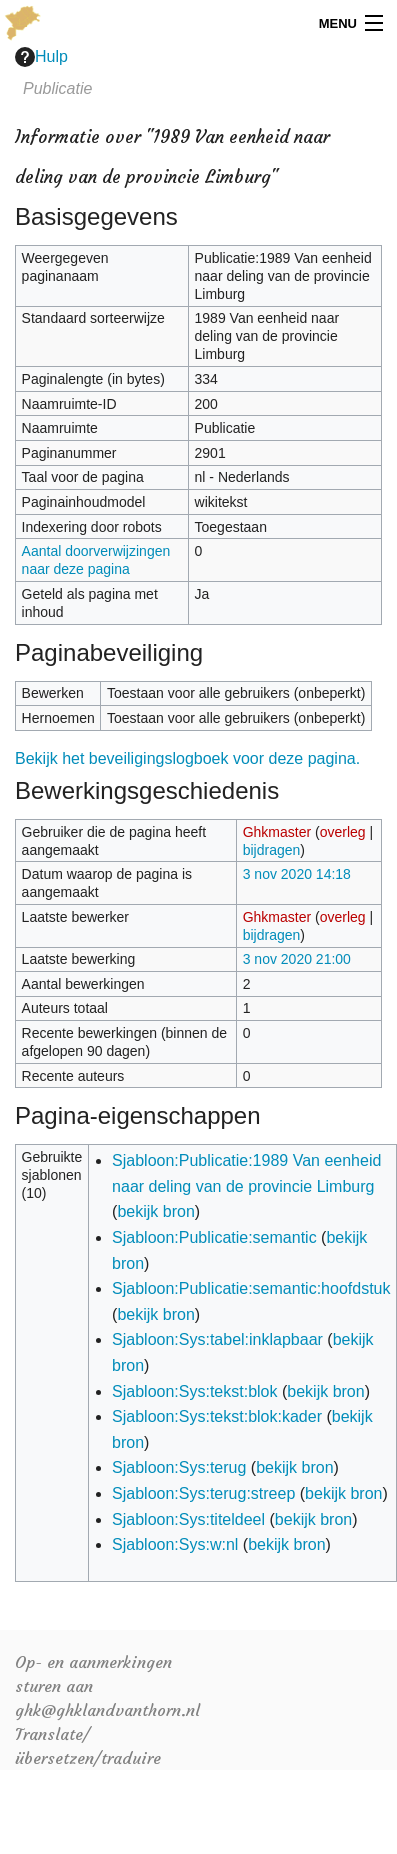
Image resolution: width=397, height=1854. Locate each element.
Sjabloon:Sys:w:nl (175, 1544)
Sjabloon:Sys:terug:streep (203, 1493)
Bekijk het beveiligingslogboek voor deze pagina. (187, 758)
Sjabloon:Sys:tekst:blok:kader (217, 1416)
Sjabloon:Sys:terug (179, 1467)
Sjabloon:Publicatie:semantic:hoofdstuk (251, 1288)
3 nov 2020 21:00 (297, 959)
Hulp (41, 57)
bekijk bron (155, 1211)
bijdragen (272, 850)
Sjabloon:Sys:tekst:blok (194, 1391)
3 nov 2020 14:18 (297, 874)
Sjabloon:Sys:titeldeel (188, 1519)
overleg (343, 832)
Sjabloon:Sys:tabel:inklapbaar (217, 1339)
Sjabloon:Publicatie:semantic (214, 1237)
